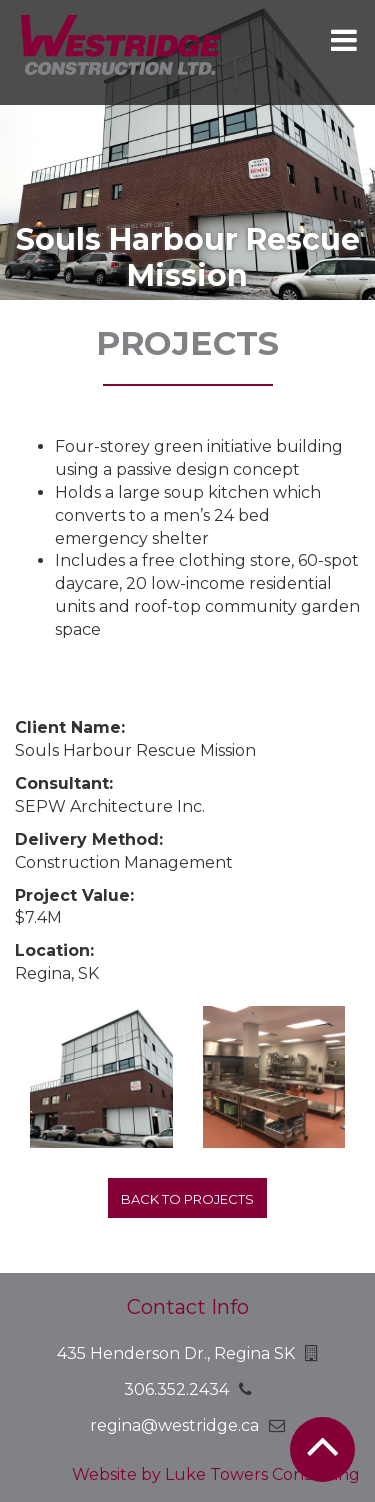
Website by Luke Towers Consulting (216, 1474)
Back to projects (187, 1199)
